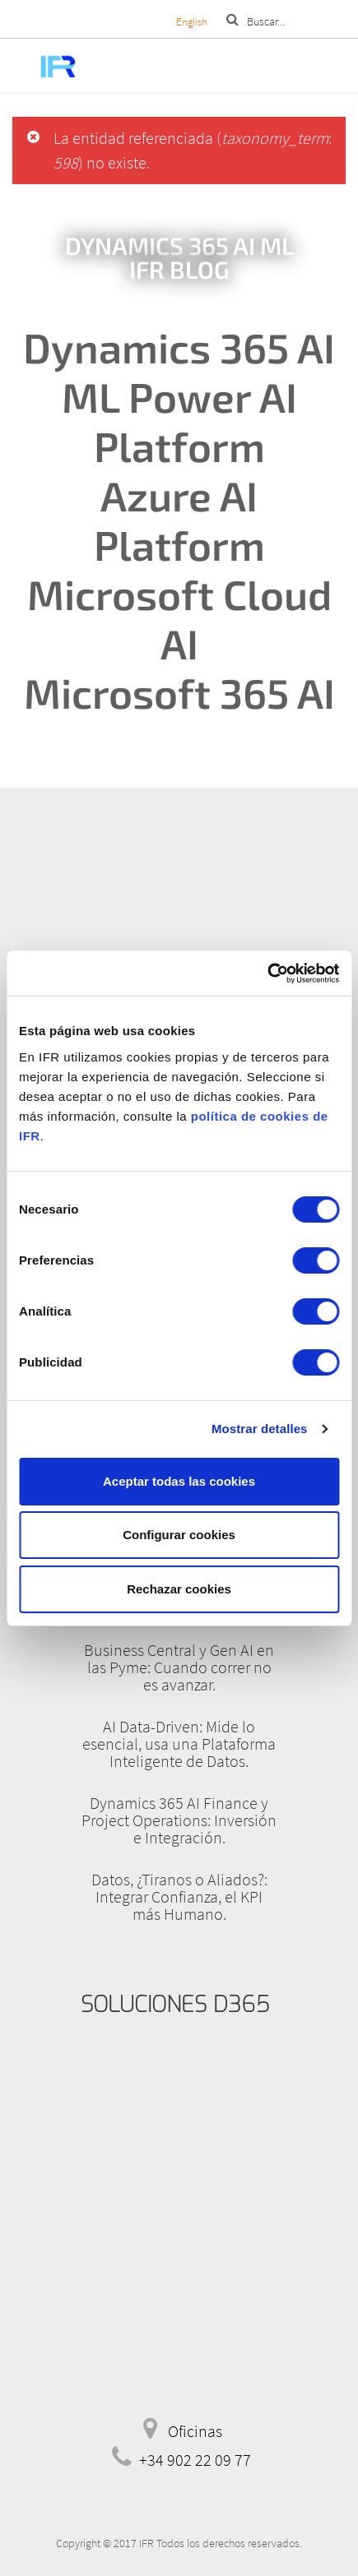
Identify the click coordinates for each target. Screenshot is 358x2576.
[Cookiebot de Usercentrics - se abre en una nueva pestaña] (267, 973)
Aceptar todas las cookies (179, 1481)
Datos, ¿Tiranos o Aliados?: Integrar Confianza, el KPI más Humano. (179, 1896)
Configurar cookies (179, 1535)
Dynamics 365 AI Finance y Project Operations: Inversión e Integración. (179, 1820)
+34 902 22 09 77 (195, 2459)
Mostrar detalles (260, 1429)
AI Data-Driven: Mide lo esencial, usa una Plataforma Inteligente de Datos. (179, 1743)
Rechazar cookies (179, 1589)
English (191, 22)
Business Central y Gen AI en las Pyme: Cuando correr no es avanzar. (179, 1667)
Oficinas (195, 2431)
